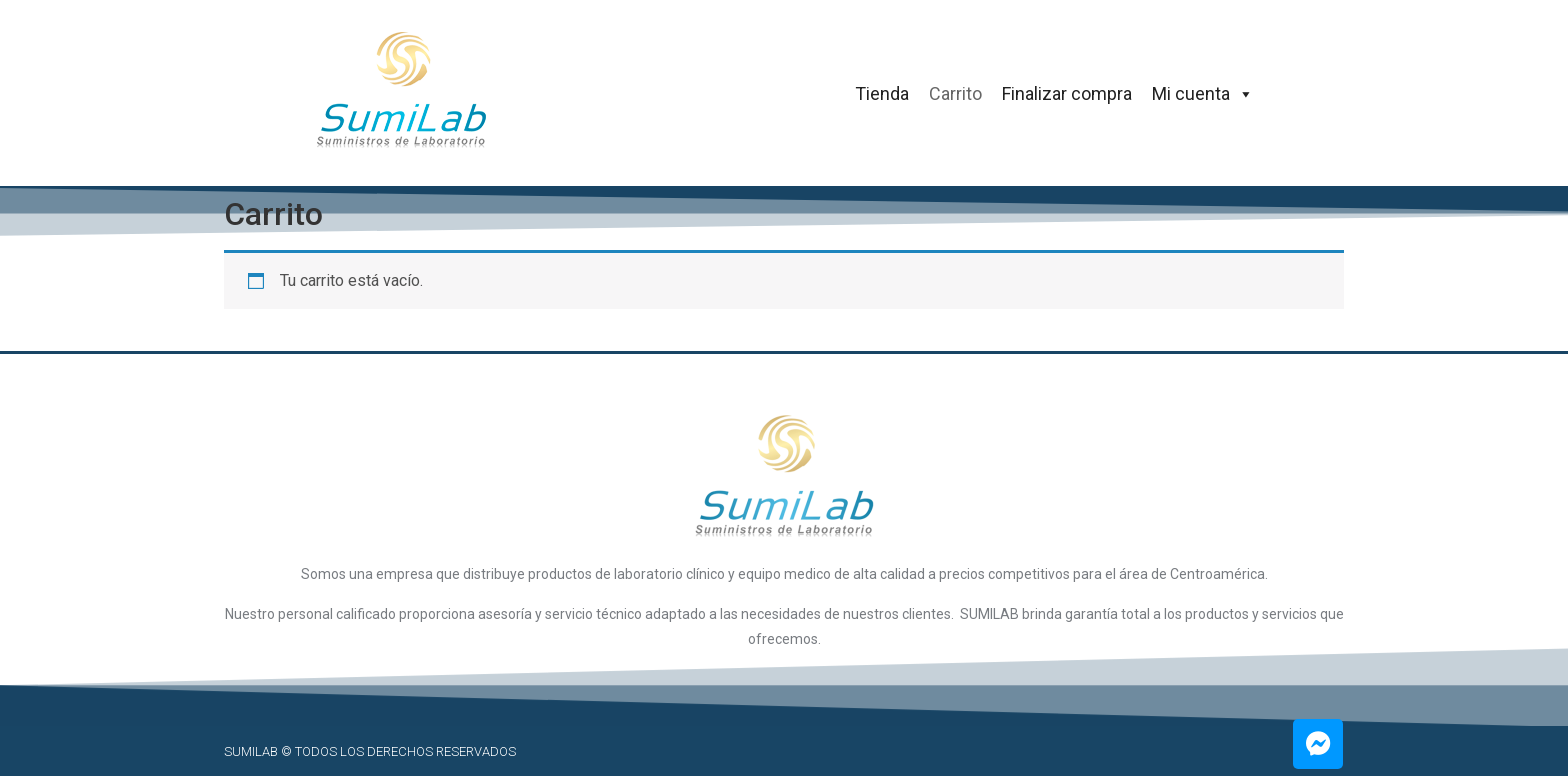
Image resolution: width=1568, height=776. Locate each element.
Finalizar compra (1067, 93)
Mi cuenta (1203, 93)
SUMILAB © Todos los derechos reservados (370, 751)
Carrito (955, 93)
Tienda (882, 93)
